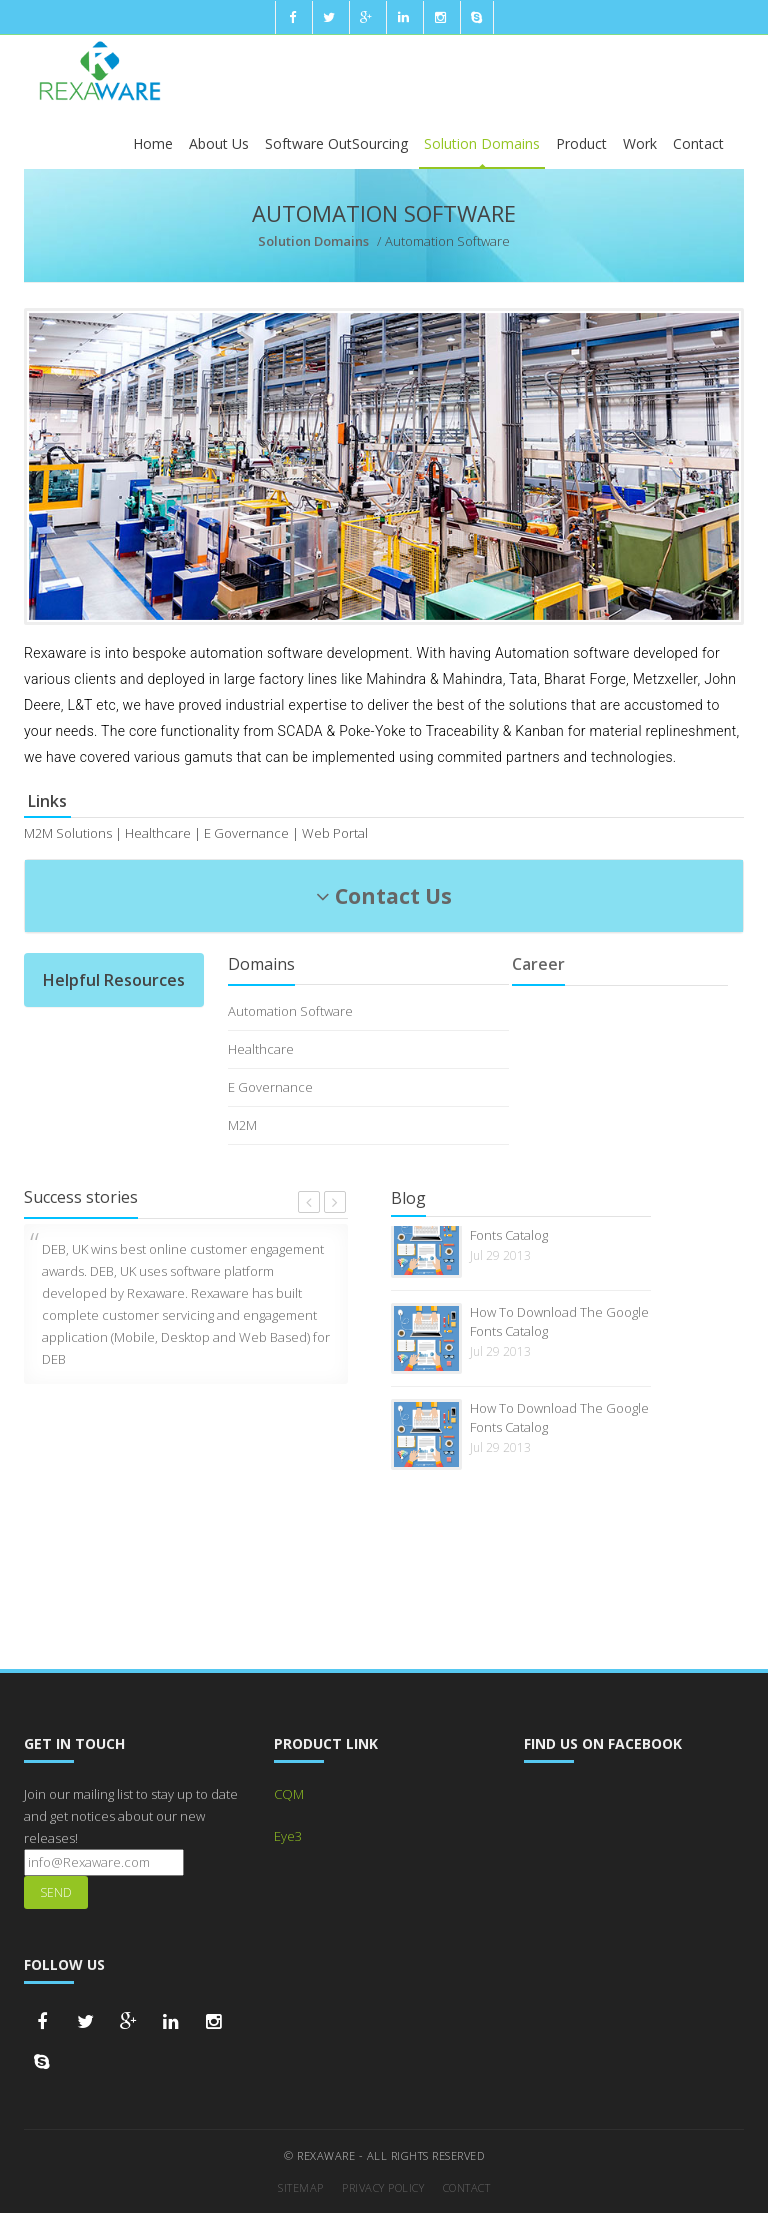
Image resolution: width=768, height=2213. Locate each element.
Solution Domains (482, 143)
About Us (219, 143)
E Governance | (251, 833)
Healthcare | (163, 833)
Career (538, 964)
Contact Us (384, 896)
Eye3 (288, 1836)
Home (153, 143)
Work (640, 143)
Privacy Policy (383, 2187)
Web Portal (335, 833)
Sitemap (301, 2187)
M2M (242, 1125)
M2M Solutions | (73, 833)
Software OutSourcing (336, 143)
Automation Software (290, 1011)
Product (581, 143)
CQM (289, 1794)
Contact (698, 143)
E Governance (270, 1087)
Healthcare (261, 1049)
